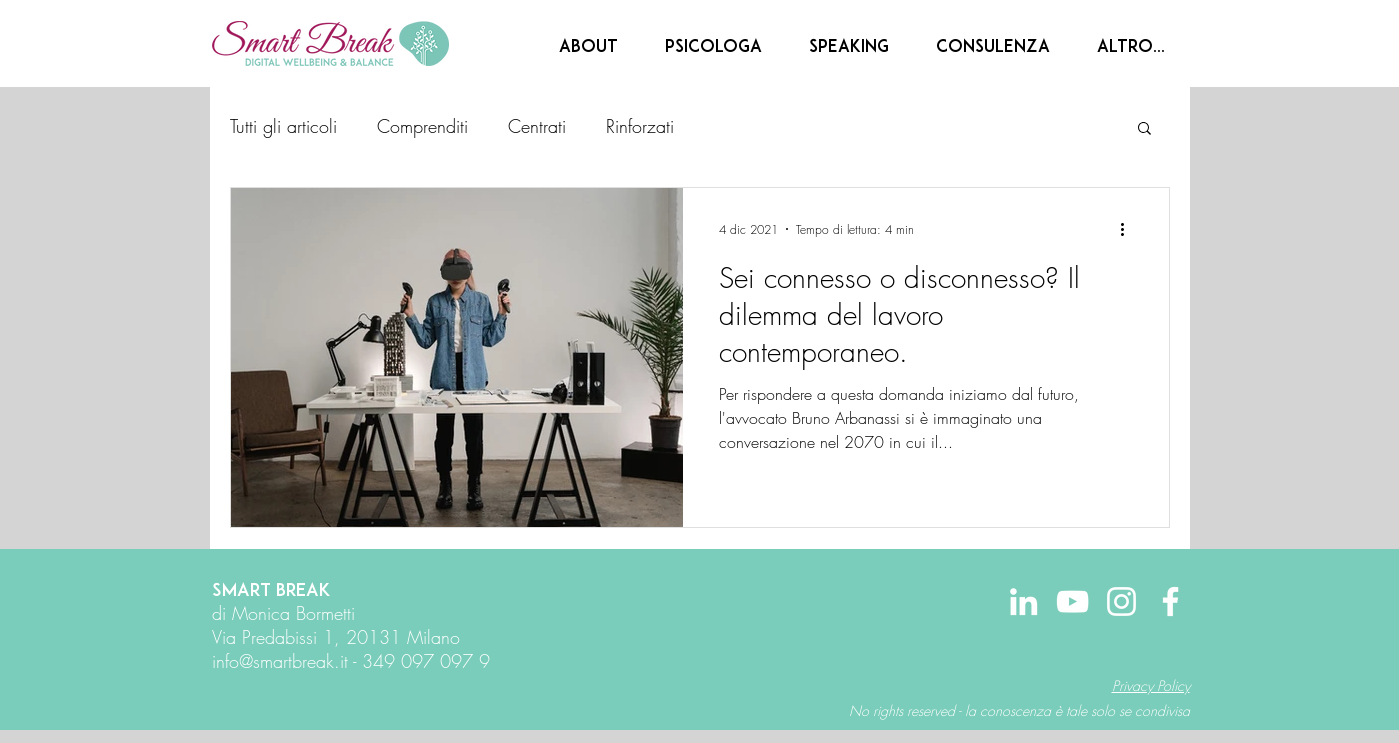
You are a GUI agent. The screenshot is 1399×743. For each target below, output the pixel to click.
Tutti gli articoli (283, 126)
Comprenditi (422, 126)
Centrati (537, 126)
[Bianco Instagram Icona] (1121, 601)
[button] (1144, 129)
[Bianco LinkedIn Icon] (1023, 601)
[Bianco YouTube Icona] (1072, 601)
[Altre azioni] (1130, 229)
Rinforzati (640, 126)
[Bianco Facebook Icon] (1170, 601)
